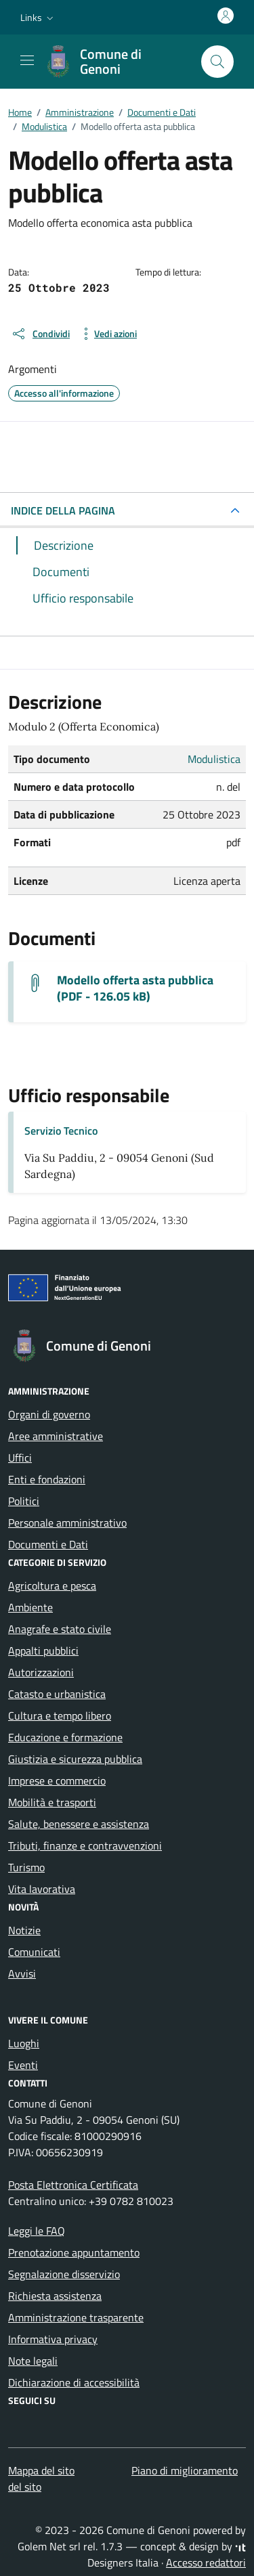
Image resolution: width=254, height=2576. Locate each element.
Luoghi (23, 2043)
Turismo (26, 1867)
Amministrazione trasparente (76, 2317)
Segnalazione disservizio (64, 2274)
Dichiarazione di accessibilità (74, 2382)
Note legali (33, 2361)
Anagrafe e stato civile (59, 1629)
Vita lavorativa (41, 1889)
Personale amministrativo (67, 1522)
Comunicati (34, 1952)
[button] (38, 17)
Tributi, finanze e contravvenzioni (85, 1845)
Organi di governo (49, 1414)
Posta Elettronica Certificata (73, 2185)
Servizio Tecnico (61, 1130)
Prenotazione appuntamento (74, 2252)
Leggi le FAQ (36, 2231)
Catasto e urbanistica (57, 1694)
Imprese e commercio (57, 1780)
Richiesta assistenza (55, 2296)
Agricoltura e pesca (52, 1585)
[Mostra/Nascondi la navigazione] (27, 60)
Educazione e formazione (65, 1737)
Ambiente (30, 1607)
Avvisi (22, 1973)
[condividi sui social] (40, 334)
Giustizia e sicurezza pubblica (75, 1759)
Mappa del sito (41, 2470)
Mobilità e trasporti (52, 1802)
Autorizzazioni (41, 1672)
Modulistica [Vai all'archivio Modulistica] (214, 759)
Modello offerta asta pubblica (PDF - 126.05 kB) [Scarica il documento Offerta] (135, 988)
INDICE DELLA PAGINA (63, 510)
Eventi (23, 2065)
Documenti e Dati (48, 1544)
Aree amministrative (55, 1436)
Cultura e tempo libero (59, 1715)
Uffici (20, 1457)
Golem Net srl (49, 2546)
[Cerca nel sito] (217, 61)
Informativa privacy (53, 2339)
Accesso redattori (206, 2562)
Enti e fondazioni (46, 1479)
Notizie (24, 1930)
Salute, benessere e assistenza (78, 1824)
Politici (23, 1501)
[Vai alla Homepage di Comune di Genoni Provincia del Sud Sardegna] (116, 61)
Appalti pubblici (43, 1650)
